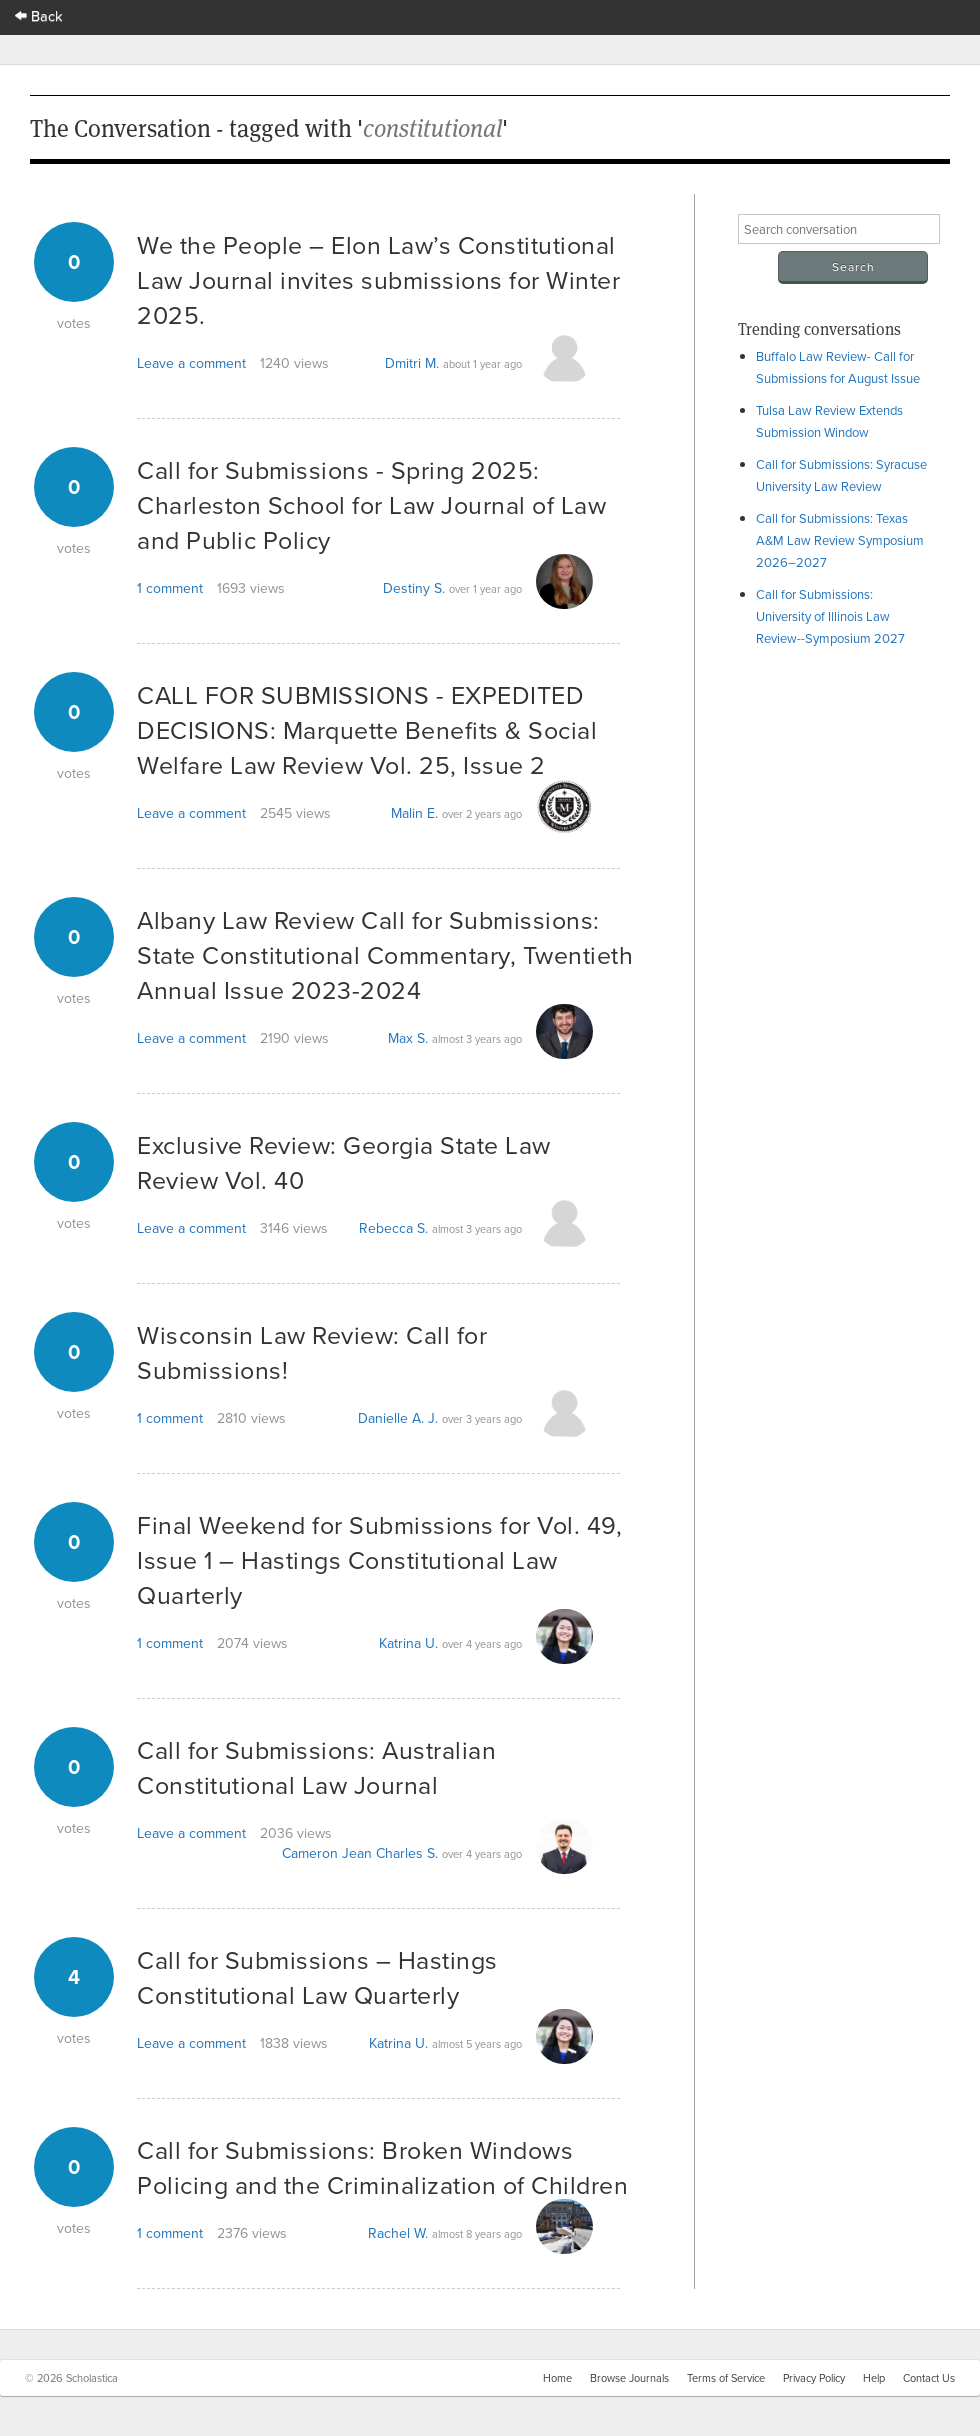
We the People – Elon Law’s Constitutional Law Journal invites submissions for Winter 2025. (378, 279)
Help (874, 2378)
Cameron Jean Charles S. (360, 1853)
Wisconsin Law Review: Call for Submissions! (312, 1352)
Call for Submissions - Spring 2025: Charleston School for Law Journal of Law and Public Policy (371, 504)
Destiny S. (414, 588)
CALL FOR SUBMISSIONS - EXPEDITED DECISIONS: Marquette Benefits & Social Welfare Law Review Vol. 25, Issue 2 (367, 729)
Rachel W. (398, 2233)
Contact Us (929, 2378)
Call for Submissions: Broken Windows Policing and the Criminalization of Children (382, 2167)
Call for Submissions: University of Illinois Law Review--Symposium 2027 (830, 616)
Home (557, 2378)
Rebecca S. (393, 1228)
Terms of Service (726, 2378)
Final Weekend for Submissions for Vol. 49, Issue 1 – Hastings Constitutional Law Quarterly (379, 1559)
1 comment (170, 588)
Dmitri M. (412, 363)
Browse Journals (629, 2378)
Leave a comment (191, 363)
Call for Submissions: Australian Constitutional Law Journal (316, 1767)
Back (39, 15)
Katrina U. (408, 1643)
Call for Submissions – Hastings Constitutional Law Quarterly (317, 1977)
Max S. (408, 1038)
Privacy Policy (814, 2378)
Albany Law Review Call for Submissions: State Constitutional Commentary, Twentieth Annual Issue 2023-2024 (385, 954)
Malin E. (414, 813)
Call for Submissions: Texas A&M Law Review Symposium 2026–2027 (840, 540)
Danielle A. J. (398, 1418)
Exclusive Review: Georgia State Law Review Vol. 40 (344, 1162)
